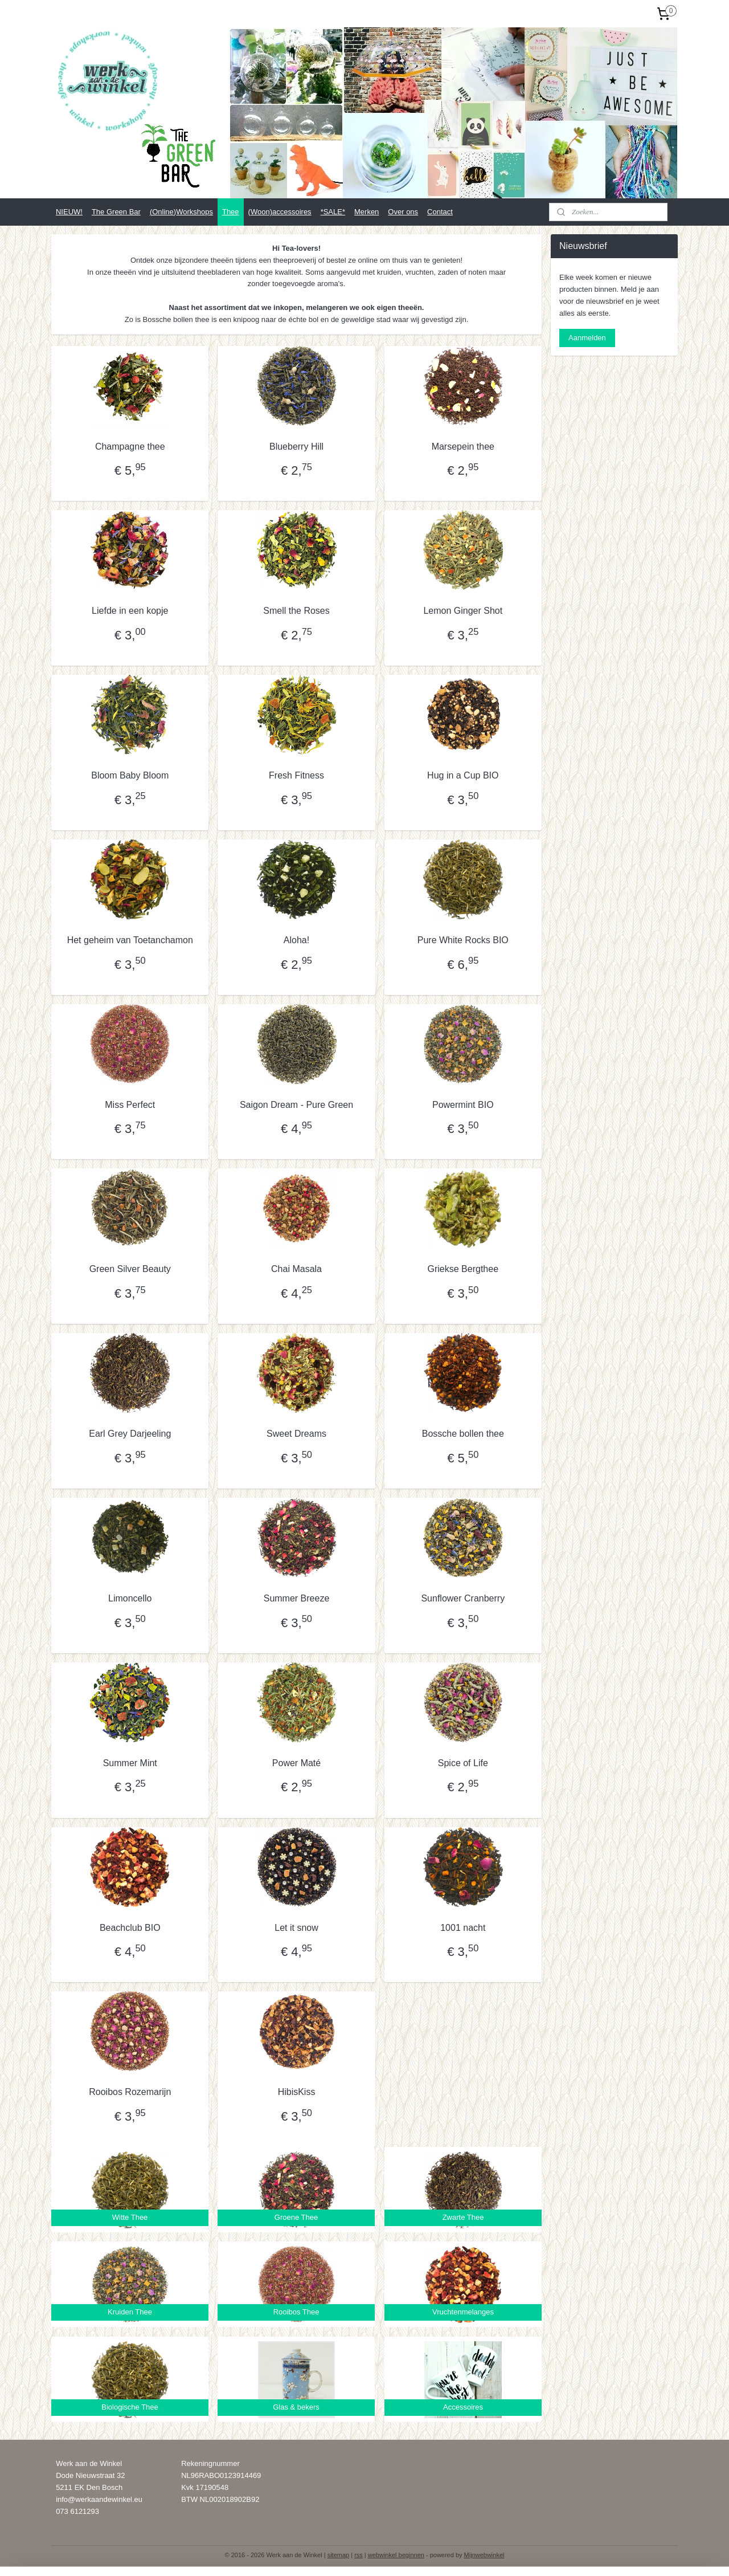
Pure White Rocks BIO (463, 940)
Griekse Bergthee (462, 1269)
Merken (366, 211)
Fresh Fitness (296, 775)
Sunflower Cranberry (463, 1598)
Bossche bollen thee (463, 1433)
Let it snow (296, 1928)
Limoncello (129, 1598)
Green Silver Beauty (130, 1269)
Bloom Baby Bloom (130, 775)
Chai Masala (296, 1269)
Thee (230, 211)
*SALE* (333, 211)
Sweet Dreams (296, 1433)
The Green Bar (116, 211)
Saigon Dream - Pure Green (296, 1105)
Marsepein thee (462, 446)
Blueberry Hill (296, 446)
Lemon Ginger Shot (462, 611)
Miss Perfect (130, 1105)
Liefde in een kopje (130, 611)
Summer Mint (130, 1763)
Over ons (403, 211)
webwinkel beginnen (396, 2554)
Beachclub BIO (130, 1928)
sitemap (338, 2554)
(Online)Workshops (181, 211)
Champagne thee (130, 446)
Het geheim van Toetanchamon (130, 940)
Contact (440, 211)
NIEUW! (69, 211)
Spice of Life (463, 1763)
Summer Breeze (297, 1598)
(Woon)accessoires (280, 211)
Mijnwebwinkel (484, 2554)
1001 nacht (462, 1928)
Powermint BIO (463, 1105)
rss (358, 2554)
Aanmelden (587, 337)
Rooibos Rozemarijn (130, 2092)
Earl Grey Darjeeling (130, 1433)
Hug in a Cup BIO (462, 775)
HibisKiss (296, 2092)
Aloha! (296, 940)
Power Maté (296, 1763)
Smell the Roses (296, 611)
